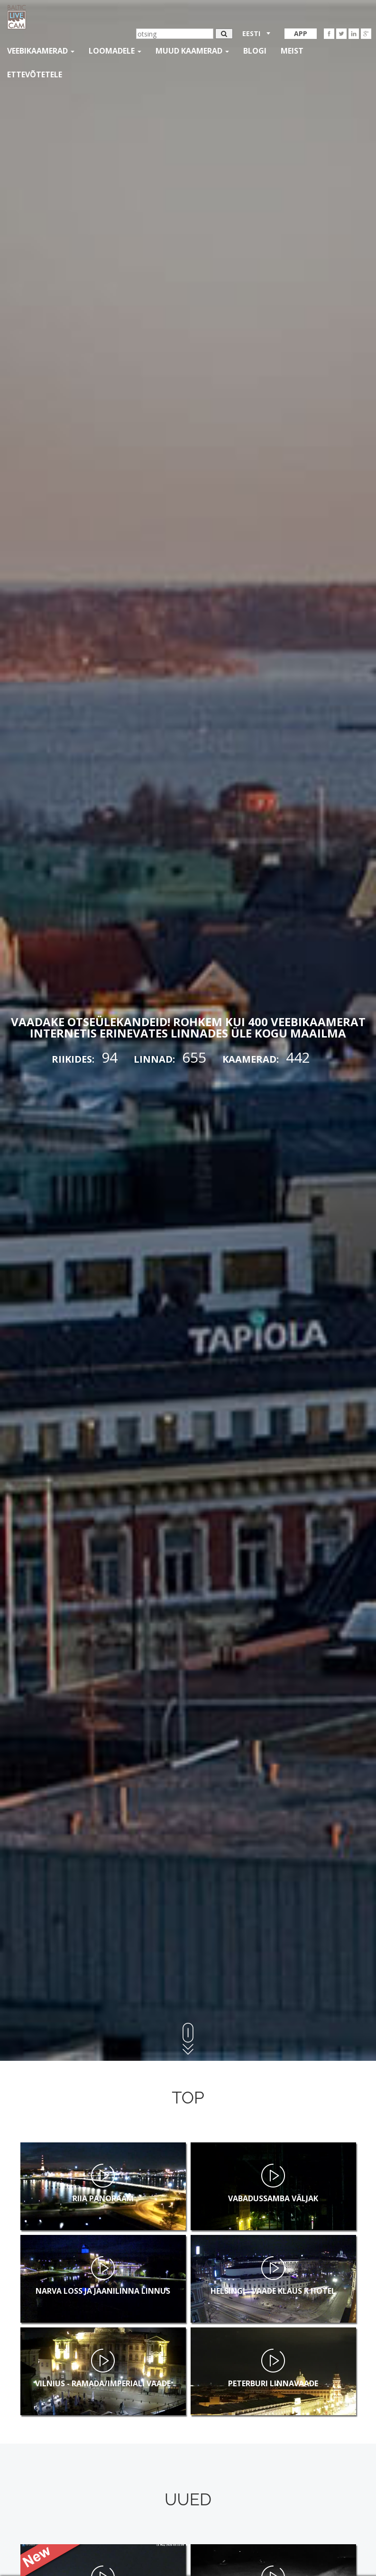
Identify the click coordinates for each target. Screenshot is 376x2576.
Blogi (254, 51)
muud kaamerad (192, 51)
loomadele (115, 51)
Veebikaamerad (40, 51)
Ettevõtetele (34, 74)
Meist (292, 51)
